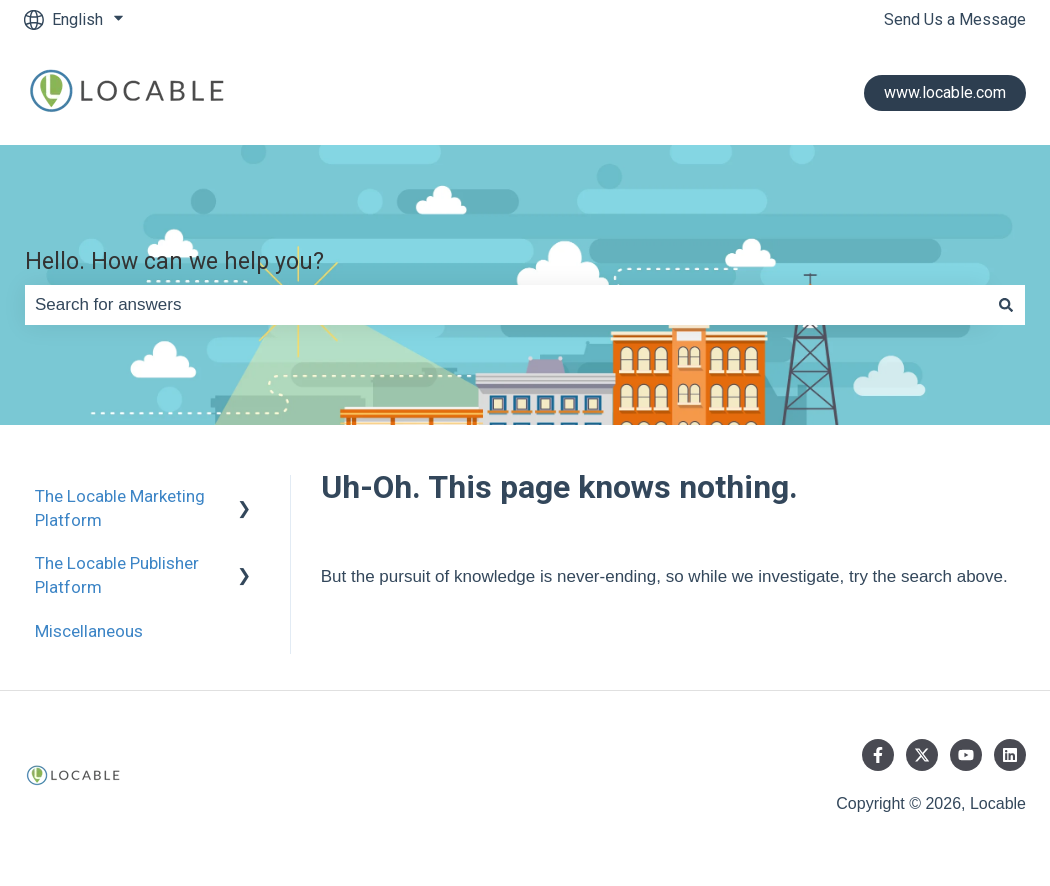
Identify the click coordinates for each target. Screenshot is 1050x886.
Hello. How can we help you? (174, 261)
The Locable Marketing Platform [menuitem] (120, 508)
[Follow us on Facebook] (878, 755)
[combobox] (506, 305)
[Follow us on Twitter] (922, 755)
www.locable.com (945, 92)
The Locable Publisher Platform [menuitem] (117, 575)
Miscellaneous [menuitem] (89, 631)
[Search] (1006, 305)
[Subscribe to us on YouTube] (966, 755)
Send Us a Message (955, 19)
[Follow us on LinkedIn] (1010, 755)
